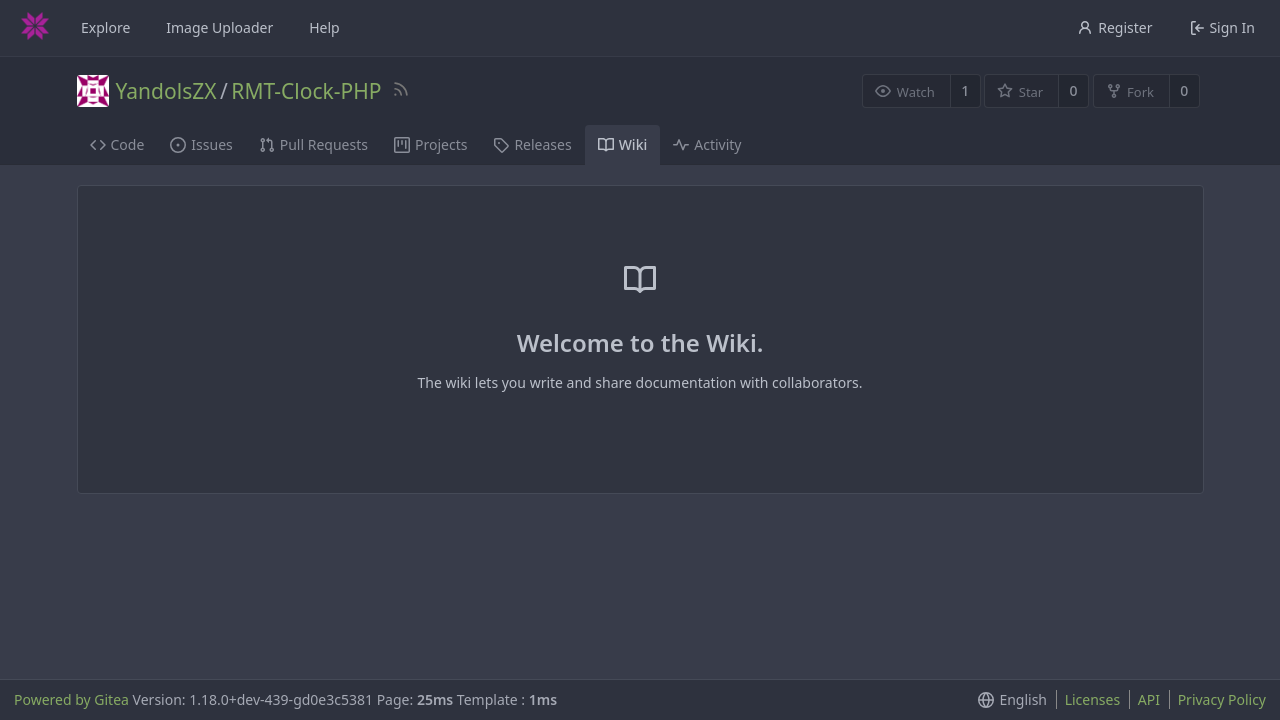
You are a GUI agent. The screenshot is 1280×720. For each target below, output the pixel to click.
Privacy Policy (1222, 699)
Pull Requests (313, 144)
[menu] (1008, 700)
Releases (532, 144)
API (1149, 699)
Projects (430, 144)
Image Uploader (219, 27)
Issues (201, 144)
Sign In (1222, 27)
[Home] (35, 28)
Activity (707, 144)
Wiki (623, 144)
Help (324, 27)
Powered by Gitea (71, 699)
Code (117, 144)
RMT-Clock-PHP (306, 91)
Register (1114, 27)
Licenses (1093, 699)
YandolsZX (166, 91)
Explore (105, 27)
